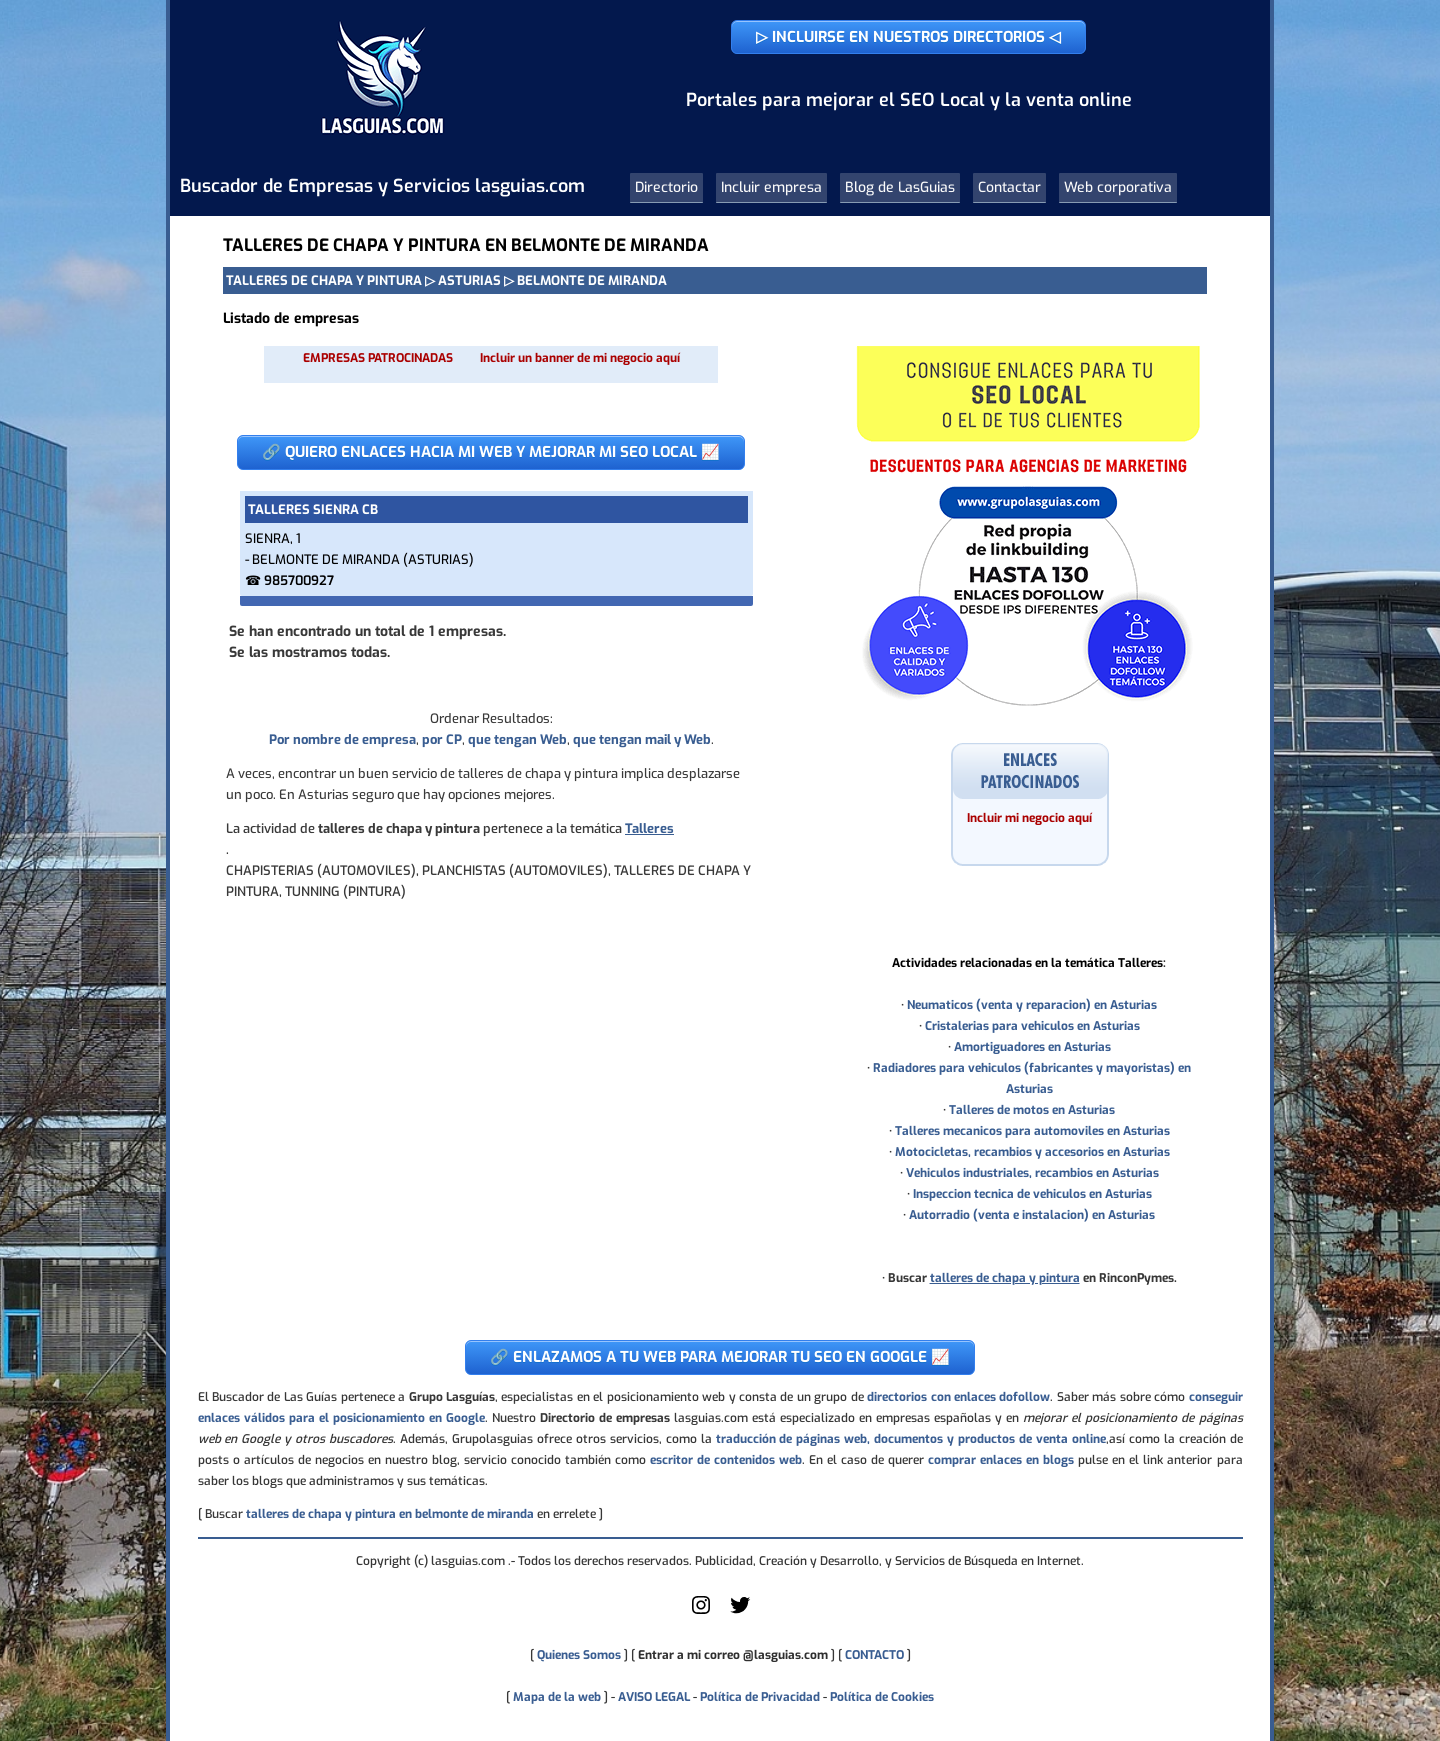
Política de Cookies (882, 1697)
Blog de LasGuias (900, 187)
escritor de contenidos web (726, 1460)
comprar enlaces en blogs (1001, 1460)
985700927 (299, 580)
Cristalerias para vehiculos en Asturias (1032, 1026)
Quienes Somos (579, 1655)
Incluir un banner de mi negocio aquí (580, 358)
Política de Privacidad (760, 1697)
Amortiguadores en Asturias (1032, 1047)
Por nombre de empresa (342, 739)
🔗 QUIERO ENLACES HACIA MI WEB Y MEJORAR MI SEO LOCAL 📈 (491, 452)
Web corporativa (1118, 187)
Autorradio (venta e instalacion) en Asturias (1032, 1215)
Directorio (666, 187)
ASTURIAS (469, 280)
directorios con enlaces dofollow (958, 1397)
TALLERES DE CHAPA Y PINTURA (324, 280)
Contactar (1009, 187)
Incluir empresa (771, 187)
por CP (442, 739)
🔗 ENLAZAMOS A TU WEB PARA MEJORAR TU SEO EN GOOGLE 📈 (720, 1357)
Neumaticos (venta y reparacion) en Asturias (1032, 1005)
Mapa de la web (555, 1697)
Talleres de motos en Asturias (1032, 1110)
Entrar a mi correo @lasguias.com (733, 1655)
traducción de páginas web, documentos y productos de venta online (911, 1439)
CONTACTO (874, 1655)
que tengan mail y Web (642, 739)
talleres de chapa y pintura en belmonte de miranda (390, 1514)
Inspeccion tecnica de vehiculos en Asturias (1032, 1194)
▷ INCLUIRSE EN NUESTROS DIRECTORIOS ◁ (908, 37)
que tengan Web (517, 739)
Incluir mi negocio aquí (1029, 818)
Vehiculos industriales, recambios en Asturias (1032, 1173)
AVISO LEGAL (654, 1697)
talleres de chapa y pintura (1005, 1278)
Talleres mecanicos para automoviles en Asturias (1032, 1131)
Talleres (649, 828)
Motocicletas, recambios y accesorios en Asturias (1032, 1152)
